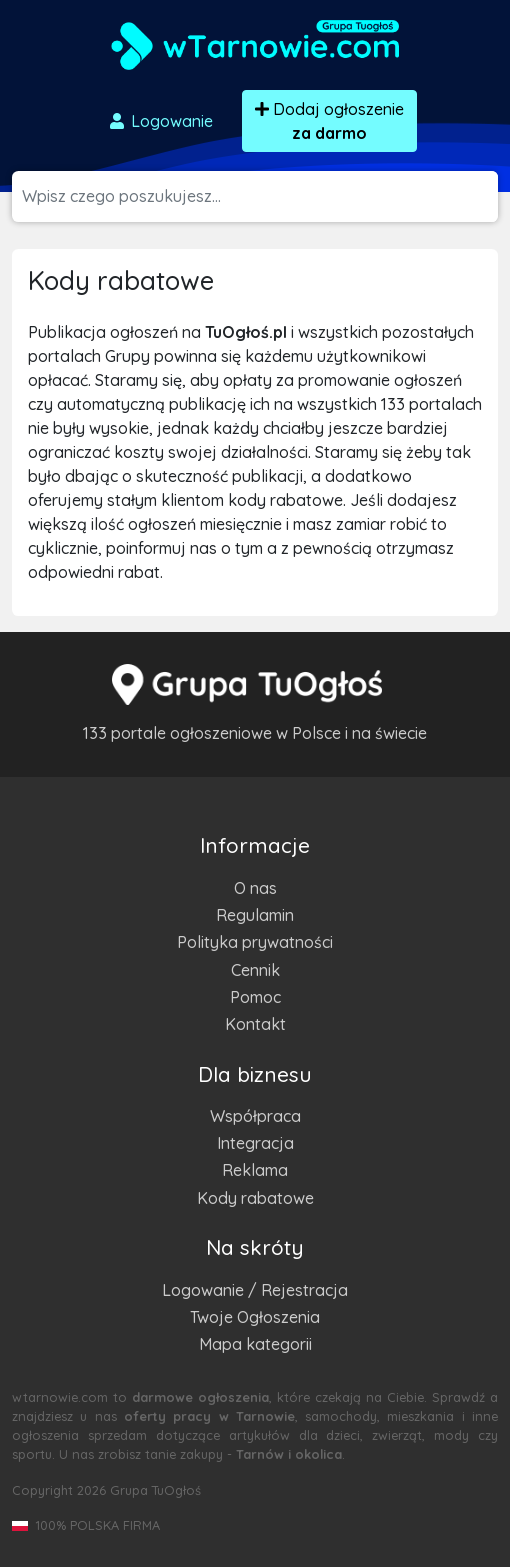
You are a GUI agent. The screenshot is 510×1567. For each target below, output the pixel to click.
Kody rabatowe (255, 1198)
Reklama (255, 1170)
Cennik (255, 970)
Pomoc (255, 997)
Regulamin (255, 915)
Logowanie (160, 121)
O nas (255, 888)
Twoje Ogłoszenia (255, 1317)
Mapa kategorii (255, 1344)
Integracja (255, 1143)
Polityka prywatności (255, 942)
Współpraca (255, 1116)
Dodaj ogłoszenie (329, 121)
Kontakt (255, 1024)
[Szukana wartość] (260, 196)
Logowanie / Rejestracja (255, 1290)
